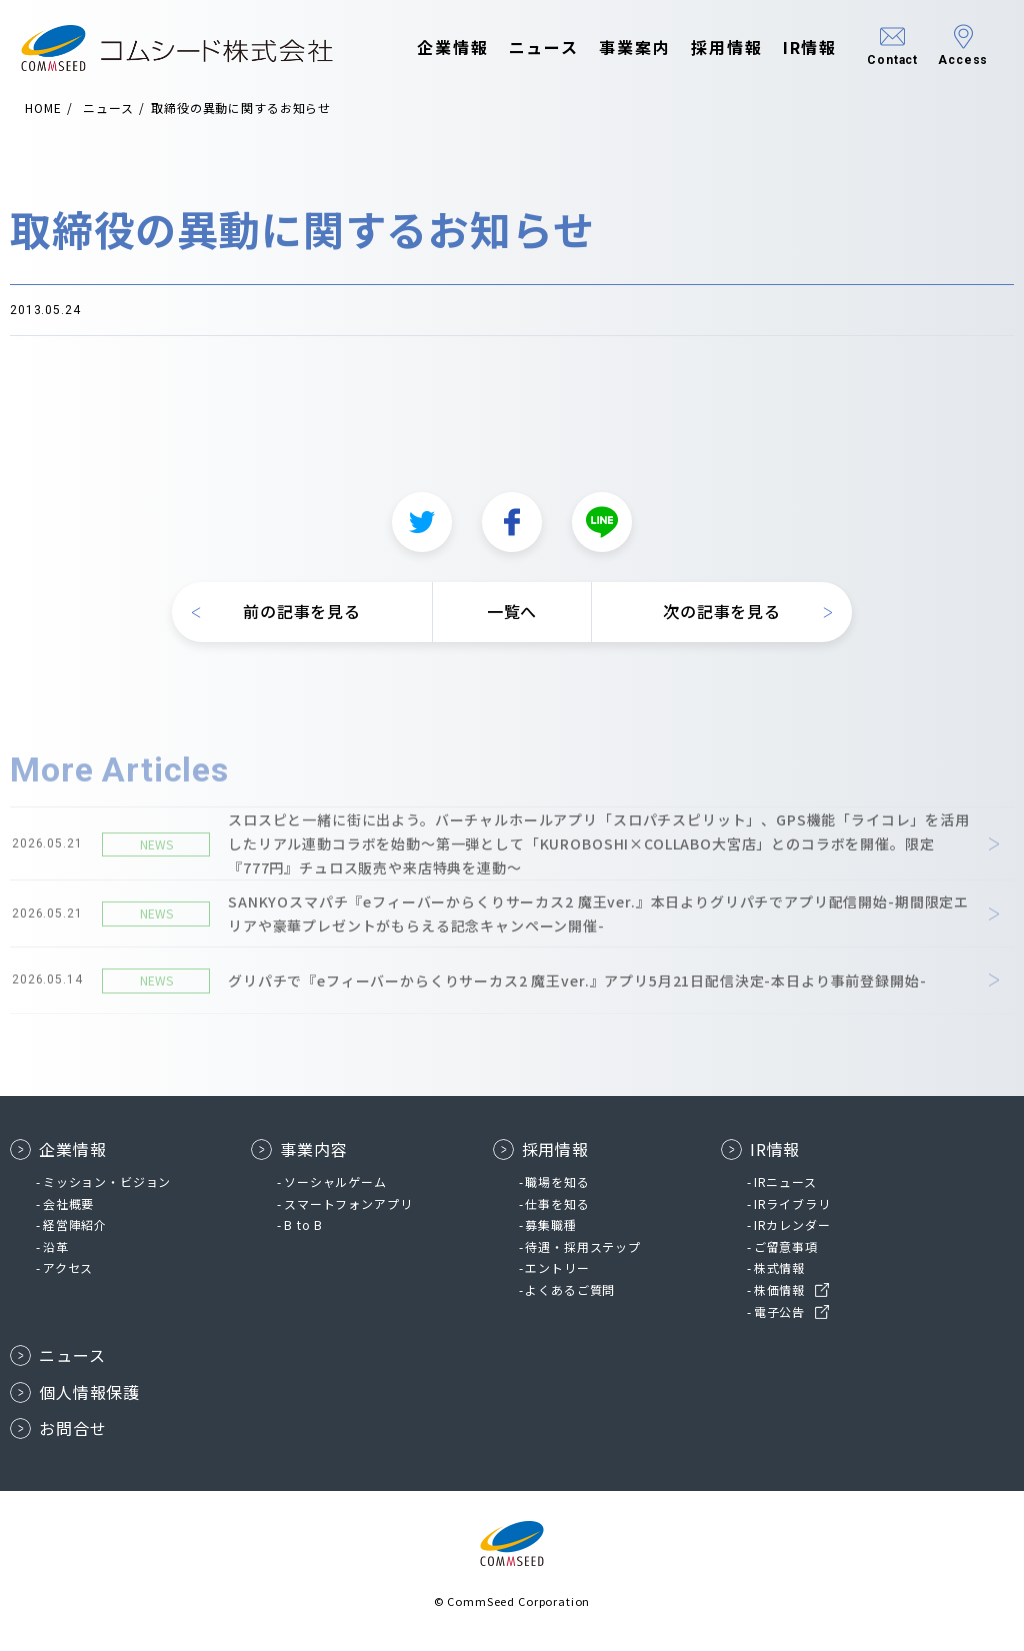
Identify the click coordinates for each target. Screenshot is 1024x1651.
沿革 (56, 1246)
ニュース (524, 48)
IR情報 (790, 48)
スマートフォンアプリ (348, 1203)
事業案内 (616, 48)
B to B (303, 1224)
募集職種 (550, 1224)
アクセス (68, 1267)
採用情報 (708, 48)
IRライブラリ (792, 1203)
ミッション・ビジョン (107, 1181)
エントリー (557, 1267)
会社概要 (68, 1203)
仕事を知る (557, 1203)
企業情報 (434, 48)
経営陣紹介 (75, 1224)
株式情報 (779, 1267)
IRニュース (785, 1181)
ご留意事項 (786, 1246)
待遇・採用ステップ (583, 1246)
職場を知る (557, 1181)
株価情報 (779, 1289)
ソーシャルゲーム (335, 1181)
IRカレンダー (792, 1224)
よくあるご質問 (570, 1289)
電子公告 (779, 1311)
